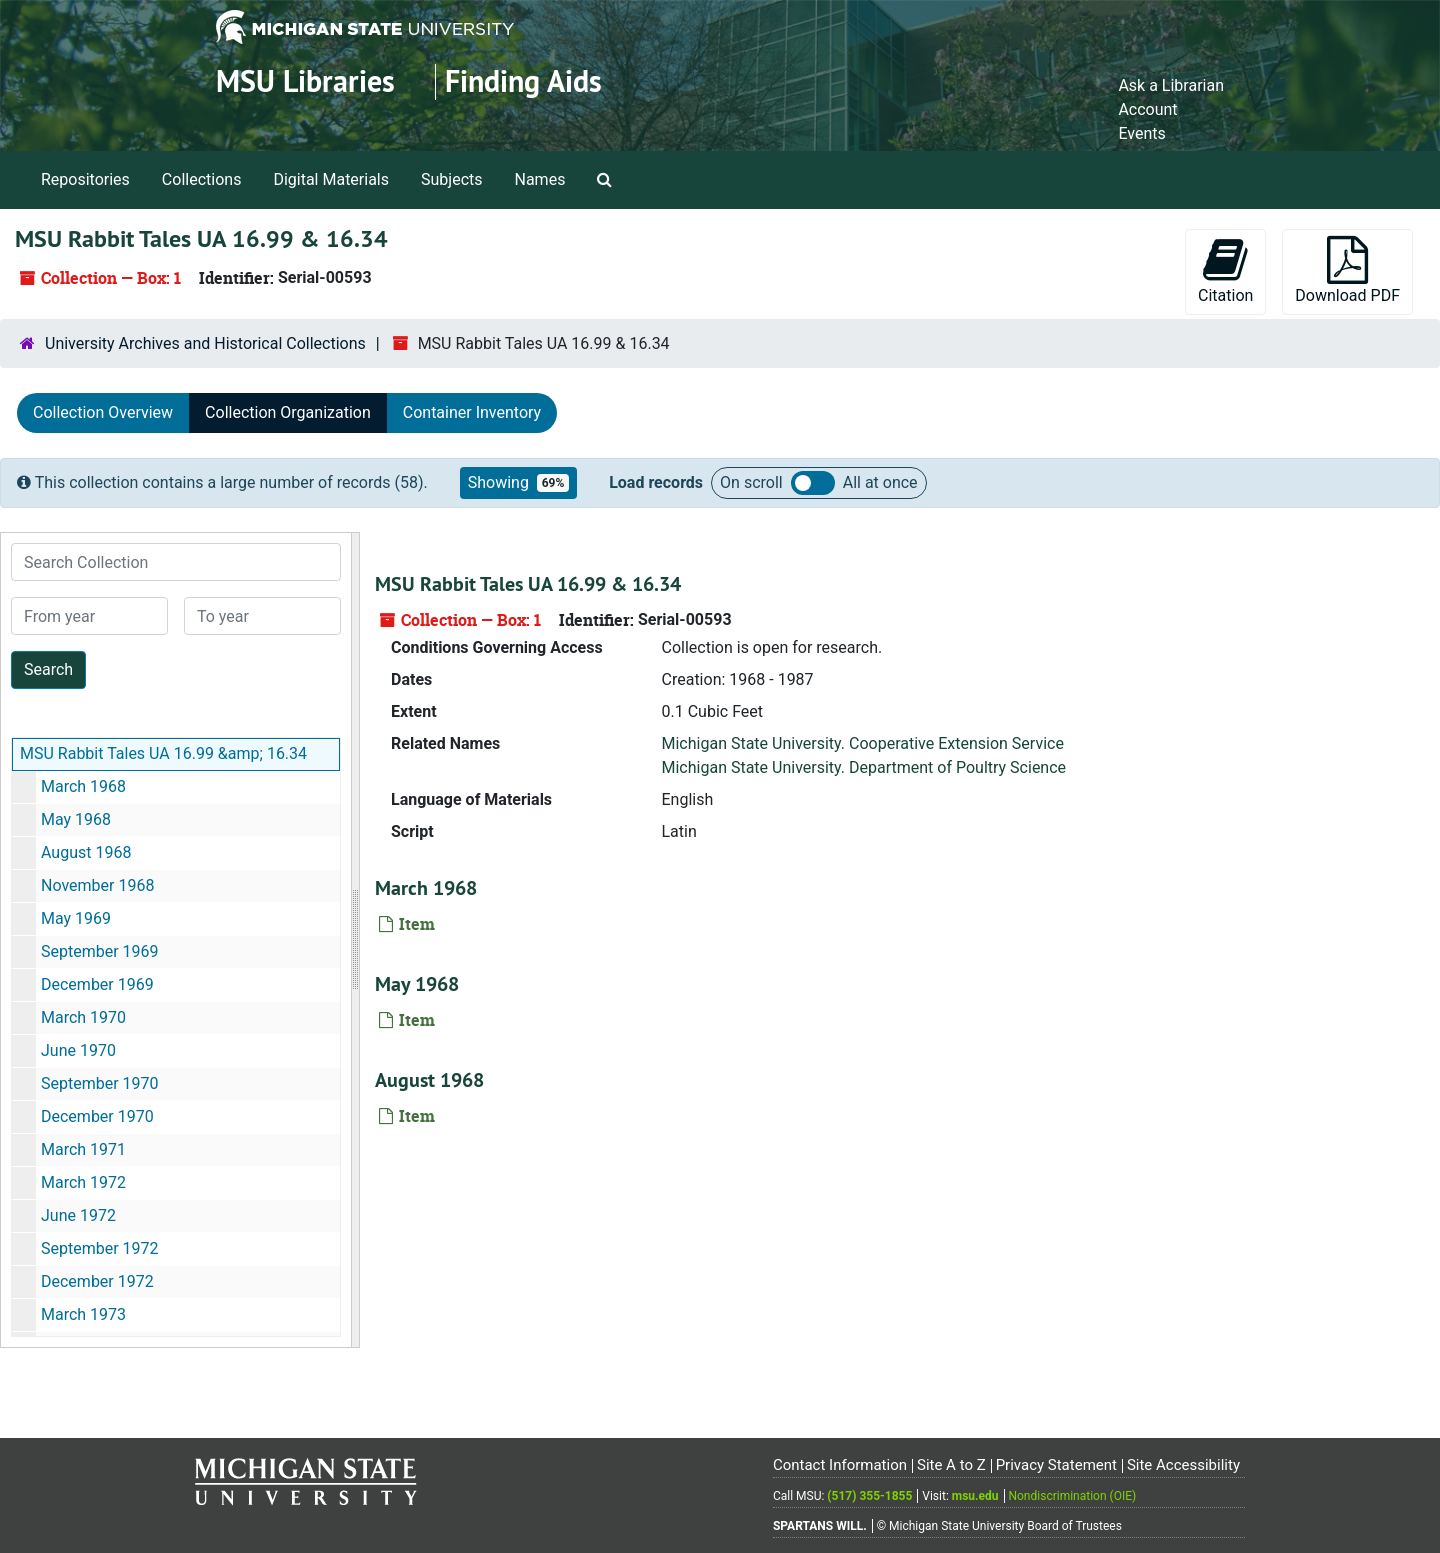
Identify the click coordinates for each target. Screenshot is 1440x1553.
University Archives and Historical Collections (205, 343)
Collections (202, 179)
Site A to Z (951, 1465)
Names (540, 179)
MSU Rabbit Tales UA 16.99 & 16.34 (528, 584)
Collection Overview (103, 412)
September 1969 (100, 951)
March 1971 (83, 1149)
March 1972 (83, 1182)
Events (1141, 133)
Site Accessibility (1183, 1465)
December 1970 (97, 1116)
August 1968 (86, 852)
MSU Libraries (305, 81)
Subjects (451, 179)
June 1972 (78, 1215)
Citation (1225, 270)
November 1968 (97, 885)
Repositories (85, 179)
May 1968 (76, 819)
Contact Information (840, 1465)
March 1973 (83, 1314)
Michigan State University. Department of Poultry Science (864, 767)
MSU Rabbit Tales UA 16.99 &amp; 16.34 (163, 753)
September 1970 (100, 1083)
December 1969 (97, 984)
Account (1147, 109)
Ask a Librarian (1171, 85)
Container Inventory (472, 412)
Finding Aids (523, 81)
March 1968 (83, 786)
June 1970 (78, 1050)
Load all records (813, 483)
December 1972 (97, 1281)
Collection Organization (288, 412)
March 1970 (83, 1017)
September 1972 (100, 1248)
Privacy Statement (1056, 1465)
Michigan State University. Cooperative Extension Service (863, 743)
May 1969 (76, 918)
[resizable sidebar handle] (355, 940)
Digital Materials (331, 179)
